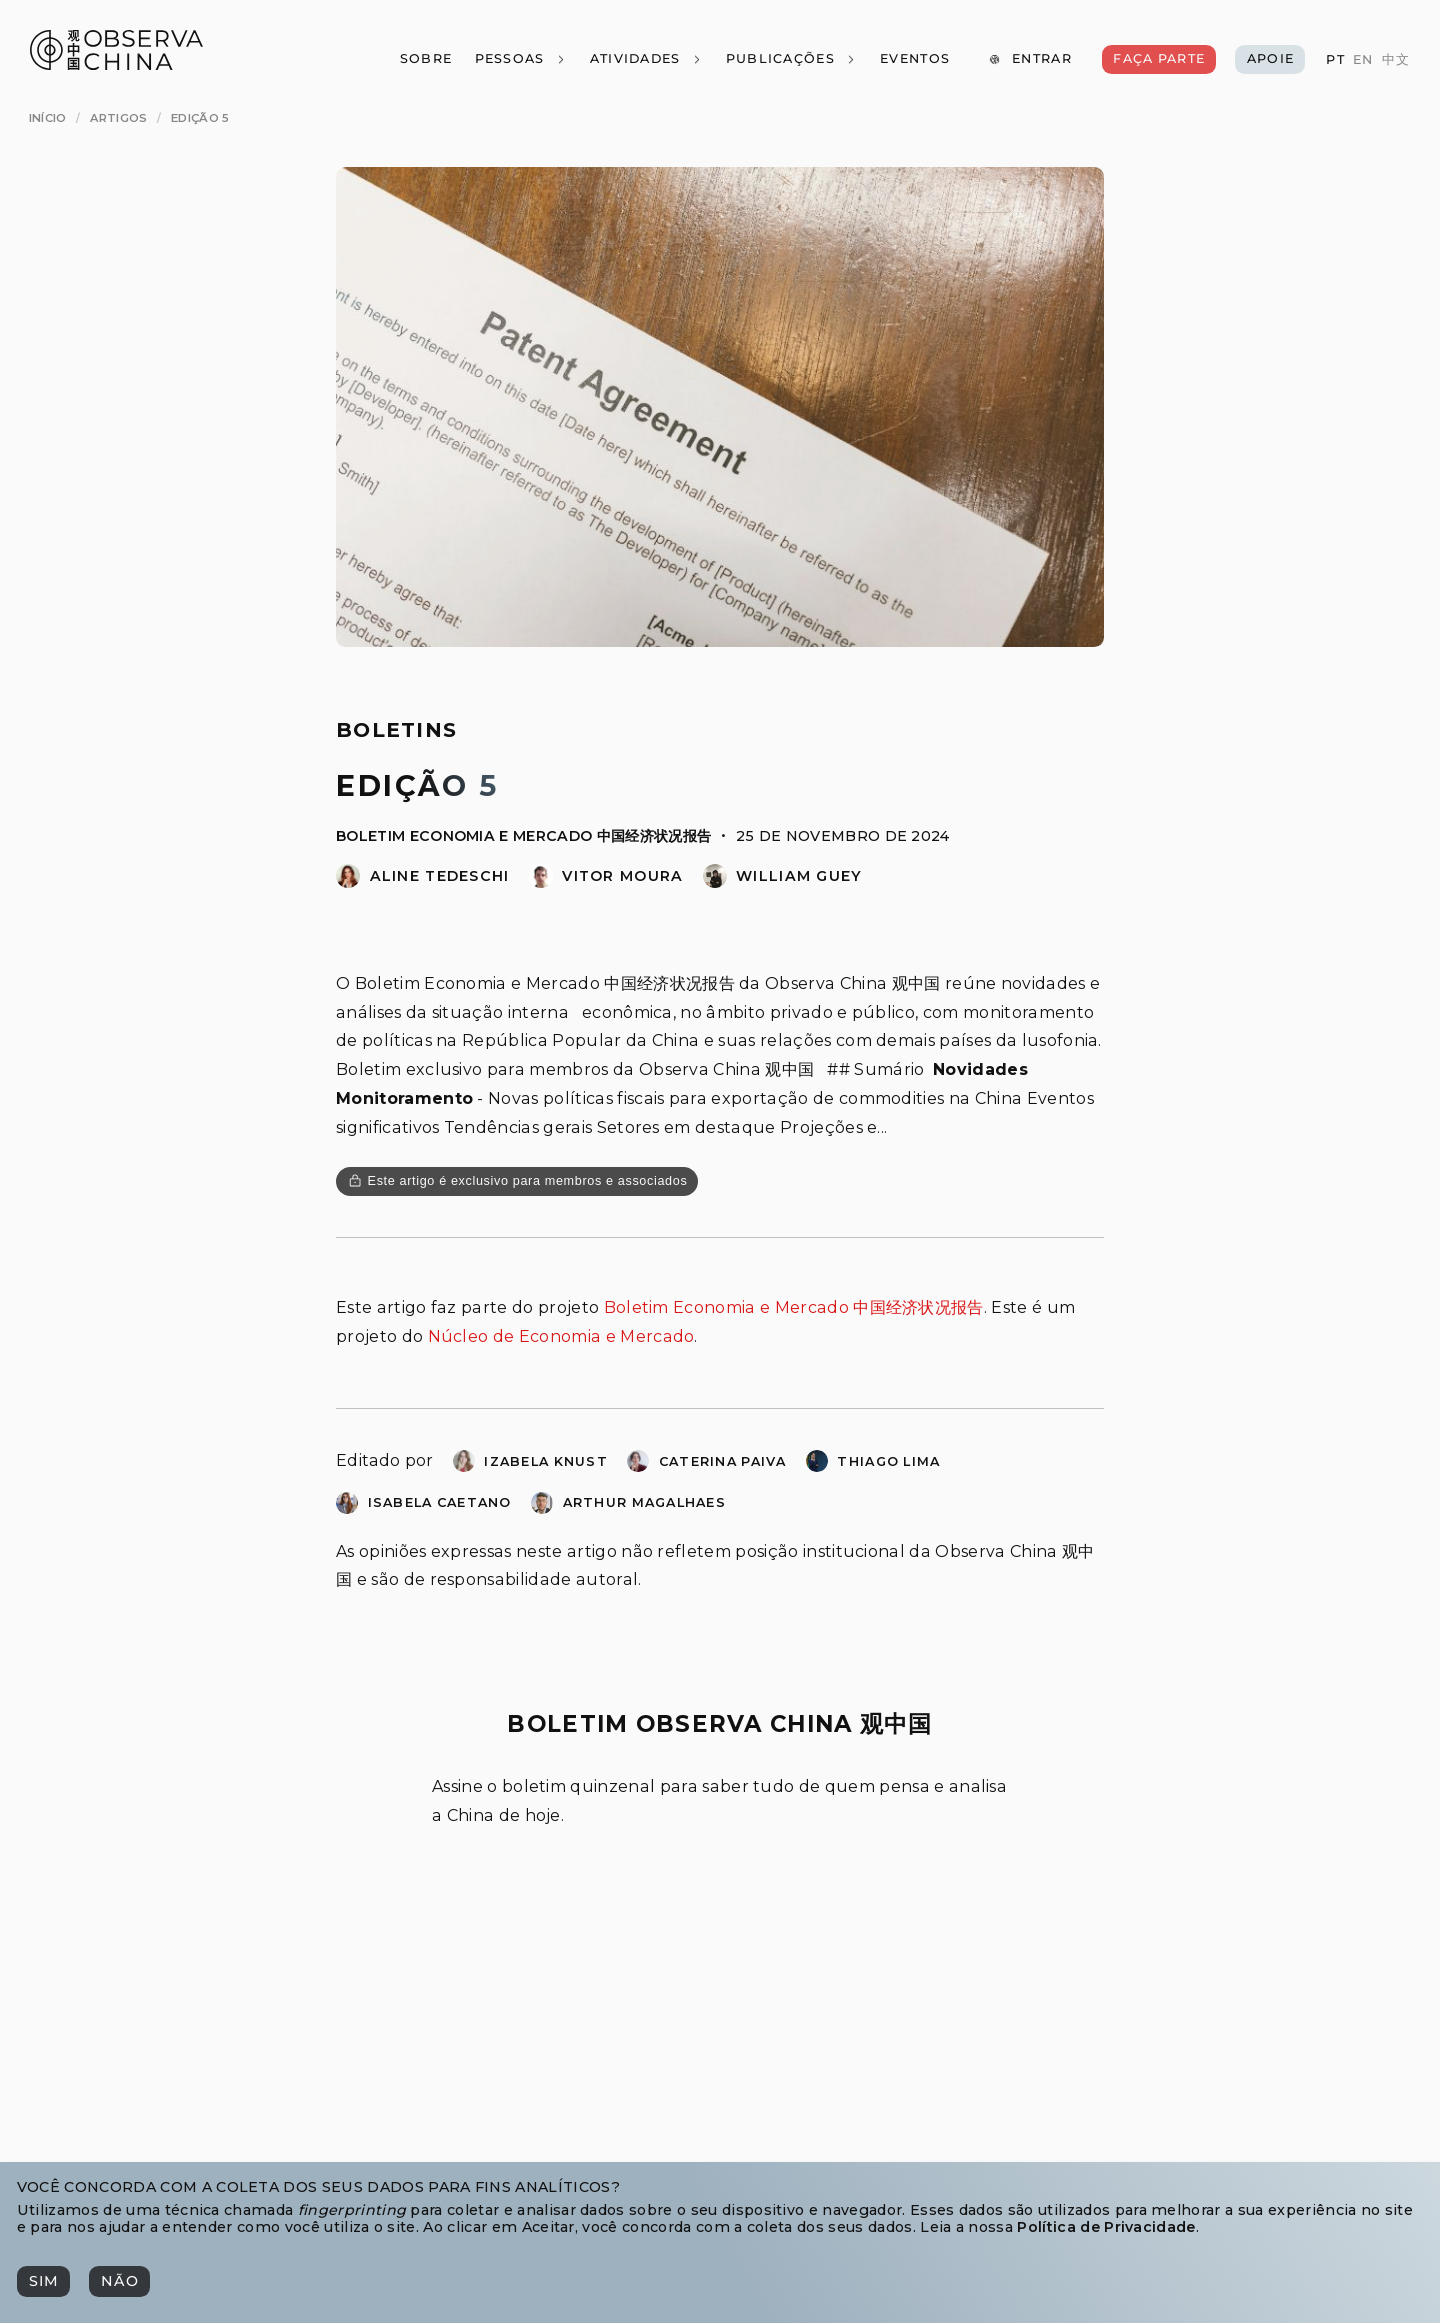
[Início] (48, 118)
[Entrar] (1029, 59)
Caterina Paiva (723, 1461)
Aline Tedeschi (440, 876)
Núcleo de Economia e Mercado (561, 1336)
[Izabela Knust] (464, 1466)
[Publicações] (791, 59)
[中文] (1395, 60)
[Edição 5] (200, 118)
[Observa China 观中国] (116, 64)
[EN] (1363, 60)
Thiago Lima (888, 1461)
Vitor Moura (622, 876)
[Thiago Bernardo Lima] (817, 1466)
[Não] (119, 2281)
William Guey (799, 876)
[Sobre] (425, 59)
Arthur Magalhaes (644, 1502)
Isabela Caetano (440, 1502)
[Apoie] (1270, 59)
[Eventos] (915, 59)
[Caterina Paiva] (638, 1466)
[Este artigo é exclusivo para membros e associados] (517, 1181)
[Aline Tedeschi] (348, 882)
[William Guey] (715, 882)
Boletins (396, 729)
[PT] (1335, 60)
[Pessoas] (520, 59)
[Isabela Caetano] (347, 1508)
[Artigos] (118, 118)
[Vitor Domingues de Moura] (541, 882)
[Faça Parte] (1159, 59)
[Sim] (43, 2281)
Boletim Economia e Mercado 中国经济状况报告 (523, 836)
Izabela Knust (546, 1461)
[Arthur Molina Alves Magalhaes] (542, 1508)
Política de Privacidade (1106, 2227)
